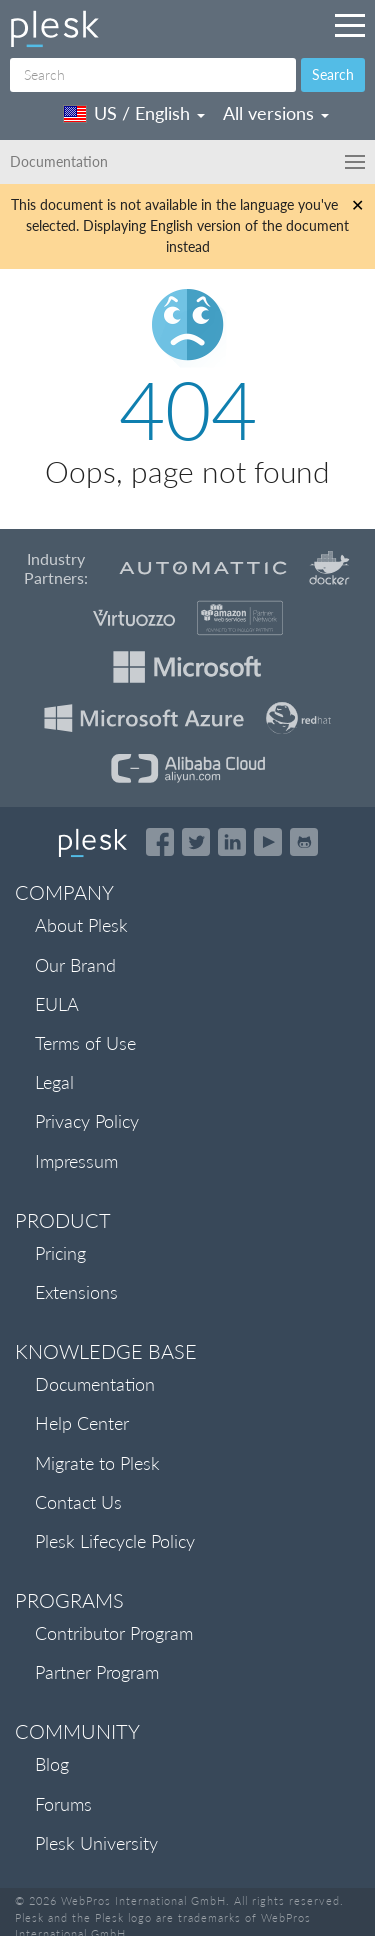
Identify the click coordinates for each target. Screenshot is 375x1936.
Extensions (76, 1292)
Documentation (95, 1384)
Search (333, 74)
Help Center (82, 1423)
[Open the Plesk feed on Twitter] (196, 842)
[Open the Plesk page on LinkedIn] (232, 842)
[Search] (153, 75)
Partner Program (97, 1672)
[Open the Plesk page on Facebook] (160, 842)
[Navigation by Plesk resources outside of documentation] (350, 25)
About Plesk (81, 925)
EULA (57, 1004)
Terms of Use (85, 1043)
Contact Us (78, 1502)
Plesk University (96, 1843)
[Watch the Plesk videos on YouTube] (268, 842)
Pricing (60, 1253)
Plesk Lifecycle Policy (115, 1541)
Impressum (76, 1161)
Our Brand (75, 965)
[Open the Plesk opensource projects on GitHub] (304, 842)
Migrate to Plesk (97, 1463)
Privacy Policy (87, 1121)
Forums (63, 1804)
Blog (52, 1764)
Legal (54, 1082)
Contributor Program (114, 1633)
